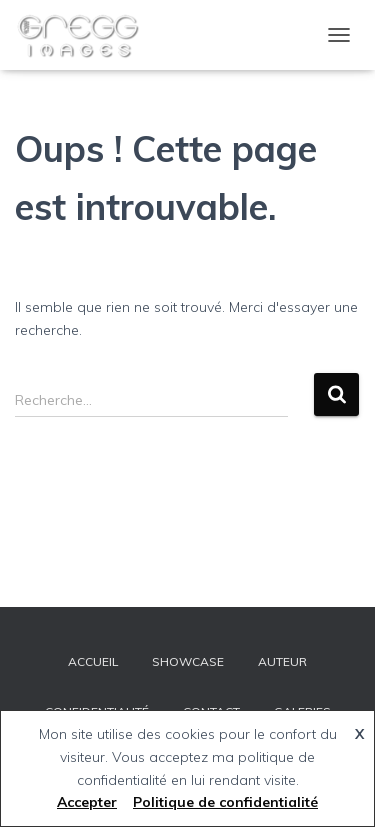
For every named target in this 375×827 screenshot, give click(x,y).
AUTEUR (282, 661)
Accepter (87, 802)
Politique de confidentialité (225, 802)
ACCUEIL (93, 661)
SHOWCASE (188, 661)
